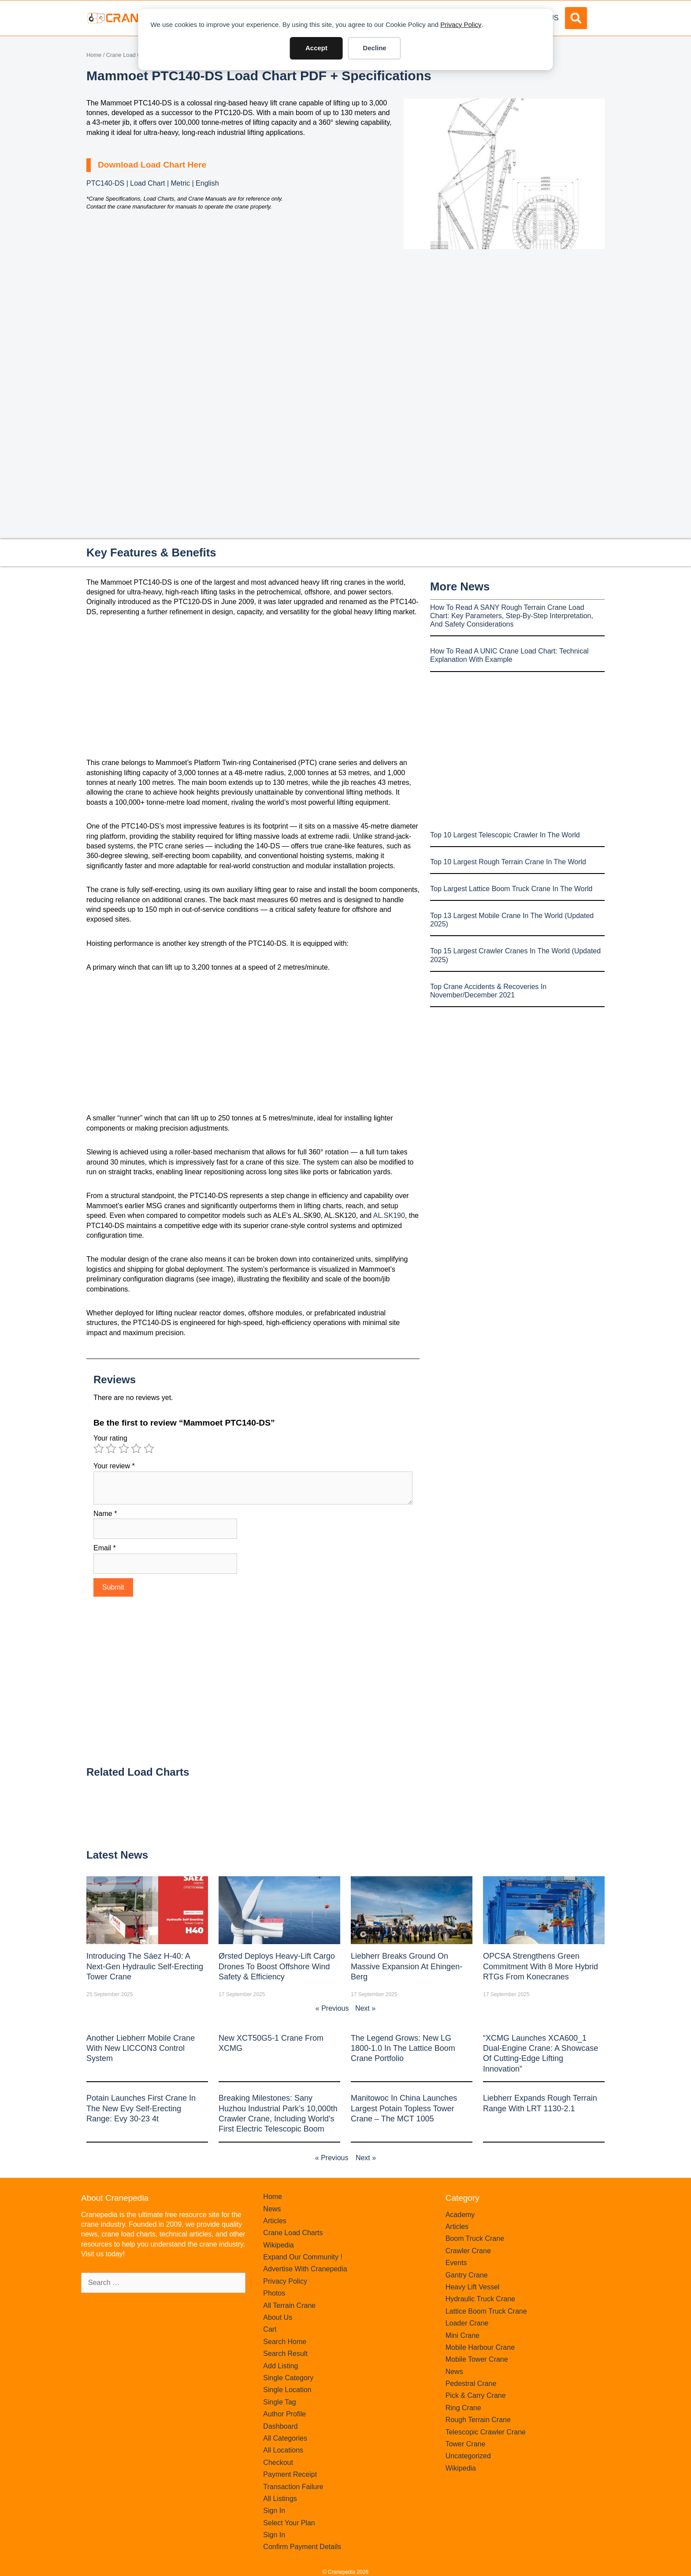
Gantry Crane (467, 2275)
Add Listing (280, 2366)
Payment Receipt (290, 2474)
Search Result (285, 2353)
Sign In (274, 2510)
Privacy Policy (460, 24)
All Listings (280, 2498)
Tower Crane (466, 2444)
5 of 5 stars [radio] (149, 1448)
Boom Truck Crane (475, 2238)
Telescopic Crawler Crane (486, 2432)
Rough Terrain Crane (478, 2419)
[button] (576, 18)
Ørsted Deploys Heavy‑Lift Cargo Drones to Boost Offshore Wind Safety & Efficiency (277, 1966)
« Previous (332, 2008)
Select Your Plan (289, 2523)
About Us (277, 2317)
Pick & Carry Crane (476, 2395)
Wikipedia (278, 2245)
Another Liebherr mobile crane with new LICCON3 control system (140, 2048)
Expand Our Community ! (302, 2257)
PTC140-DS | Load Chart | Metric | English (152, 183)
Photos (274, 2293)
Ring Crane (463, 2408)
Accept (316, 48)
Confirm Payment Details (302, 2546)
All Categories (285, 2438)
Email (104, 1548)
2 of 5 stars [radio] (111, 1448)
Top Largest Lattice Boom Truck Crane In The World (511, 888)
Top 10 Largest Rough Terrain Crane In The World (508, 862)
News (272, 2209)
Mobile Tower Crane (477, 2359)
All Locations (283, 2450)
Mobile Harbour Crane (480, 2347)
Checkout (278, 2462)
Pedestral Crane (471, 2383)
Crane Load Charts (130, 55)
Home (93, 55)
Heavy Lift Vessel (473, 2287)
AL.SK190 (389, 1215)
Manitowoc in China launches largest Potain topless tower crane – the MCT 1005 (404, 2108)
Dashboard (280, 2426)
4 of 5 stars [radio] (136, 1448)
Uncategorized (468, 2456)
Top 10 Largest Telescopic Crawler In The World (505, 835)
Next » (365, 2008)
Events (456, 2262)
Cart (269, 2329)
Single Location (287, 2389)
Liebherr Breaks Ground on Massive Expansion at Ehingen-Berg (406, 1966)
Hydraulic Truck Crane (480, 2299)
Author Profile (284, 2414)
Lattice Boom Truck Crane (486, 2311)
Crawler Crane (468, 2251)
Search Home (284, 2341)
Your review (114, 1466)
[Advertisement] (504, 323)
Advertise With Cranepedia (305, 2269)
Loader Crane (467, 2323)
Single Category (288, 2378)
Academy (460, 2214)
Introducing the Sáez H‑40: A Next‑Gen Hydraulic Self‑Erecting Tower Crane (144, 1966)
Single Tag (279, 2402)
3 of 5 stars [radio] (124, 1448)
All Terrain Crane (289, 2305)
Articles (274, 2221)
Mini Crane (462, 2335)
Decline (374, 48)
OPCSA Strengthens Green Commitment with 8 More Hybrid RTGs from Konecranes (540, 1966)
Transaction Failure (293, 2486)
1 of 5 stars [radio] (98, 1448)
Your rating (110, 1438)
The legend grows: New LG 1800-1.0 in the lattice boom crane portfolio (403, 2048)
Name (105, 1513)
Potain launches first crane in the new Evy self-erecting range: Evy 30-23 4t (141, 2108)
